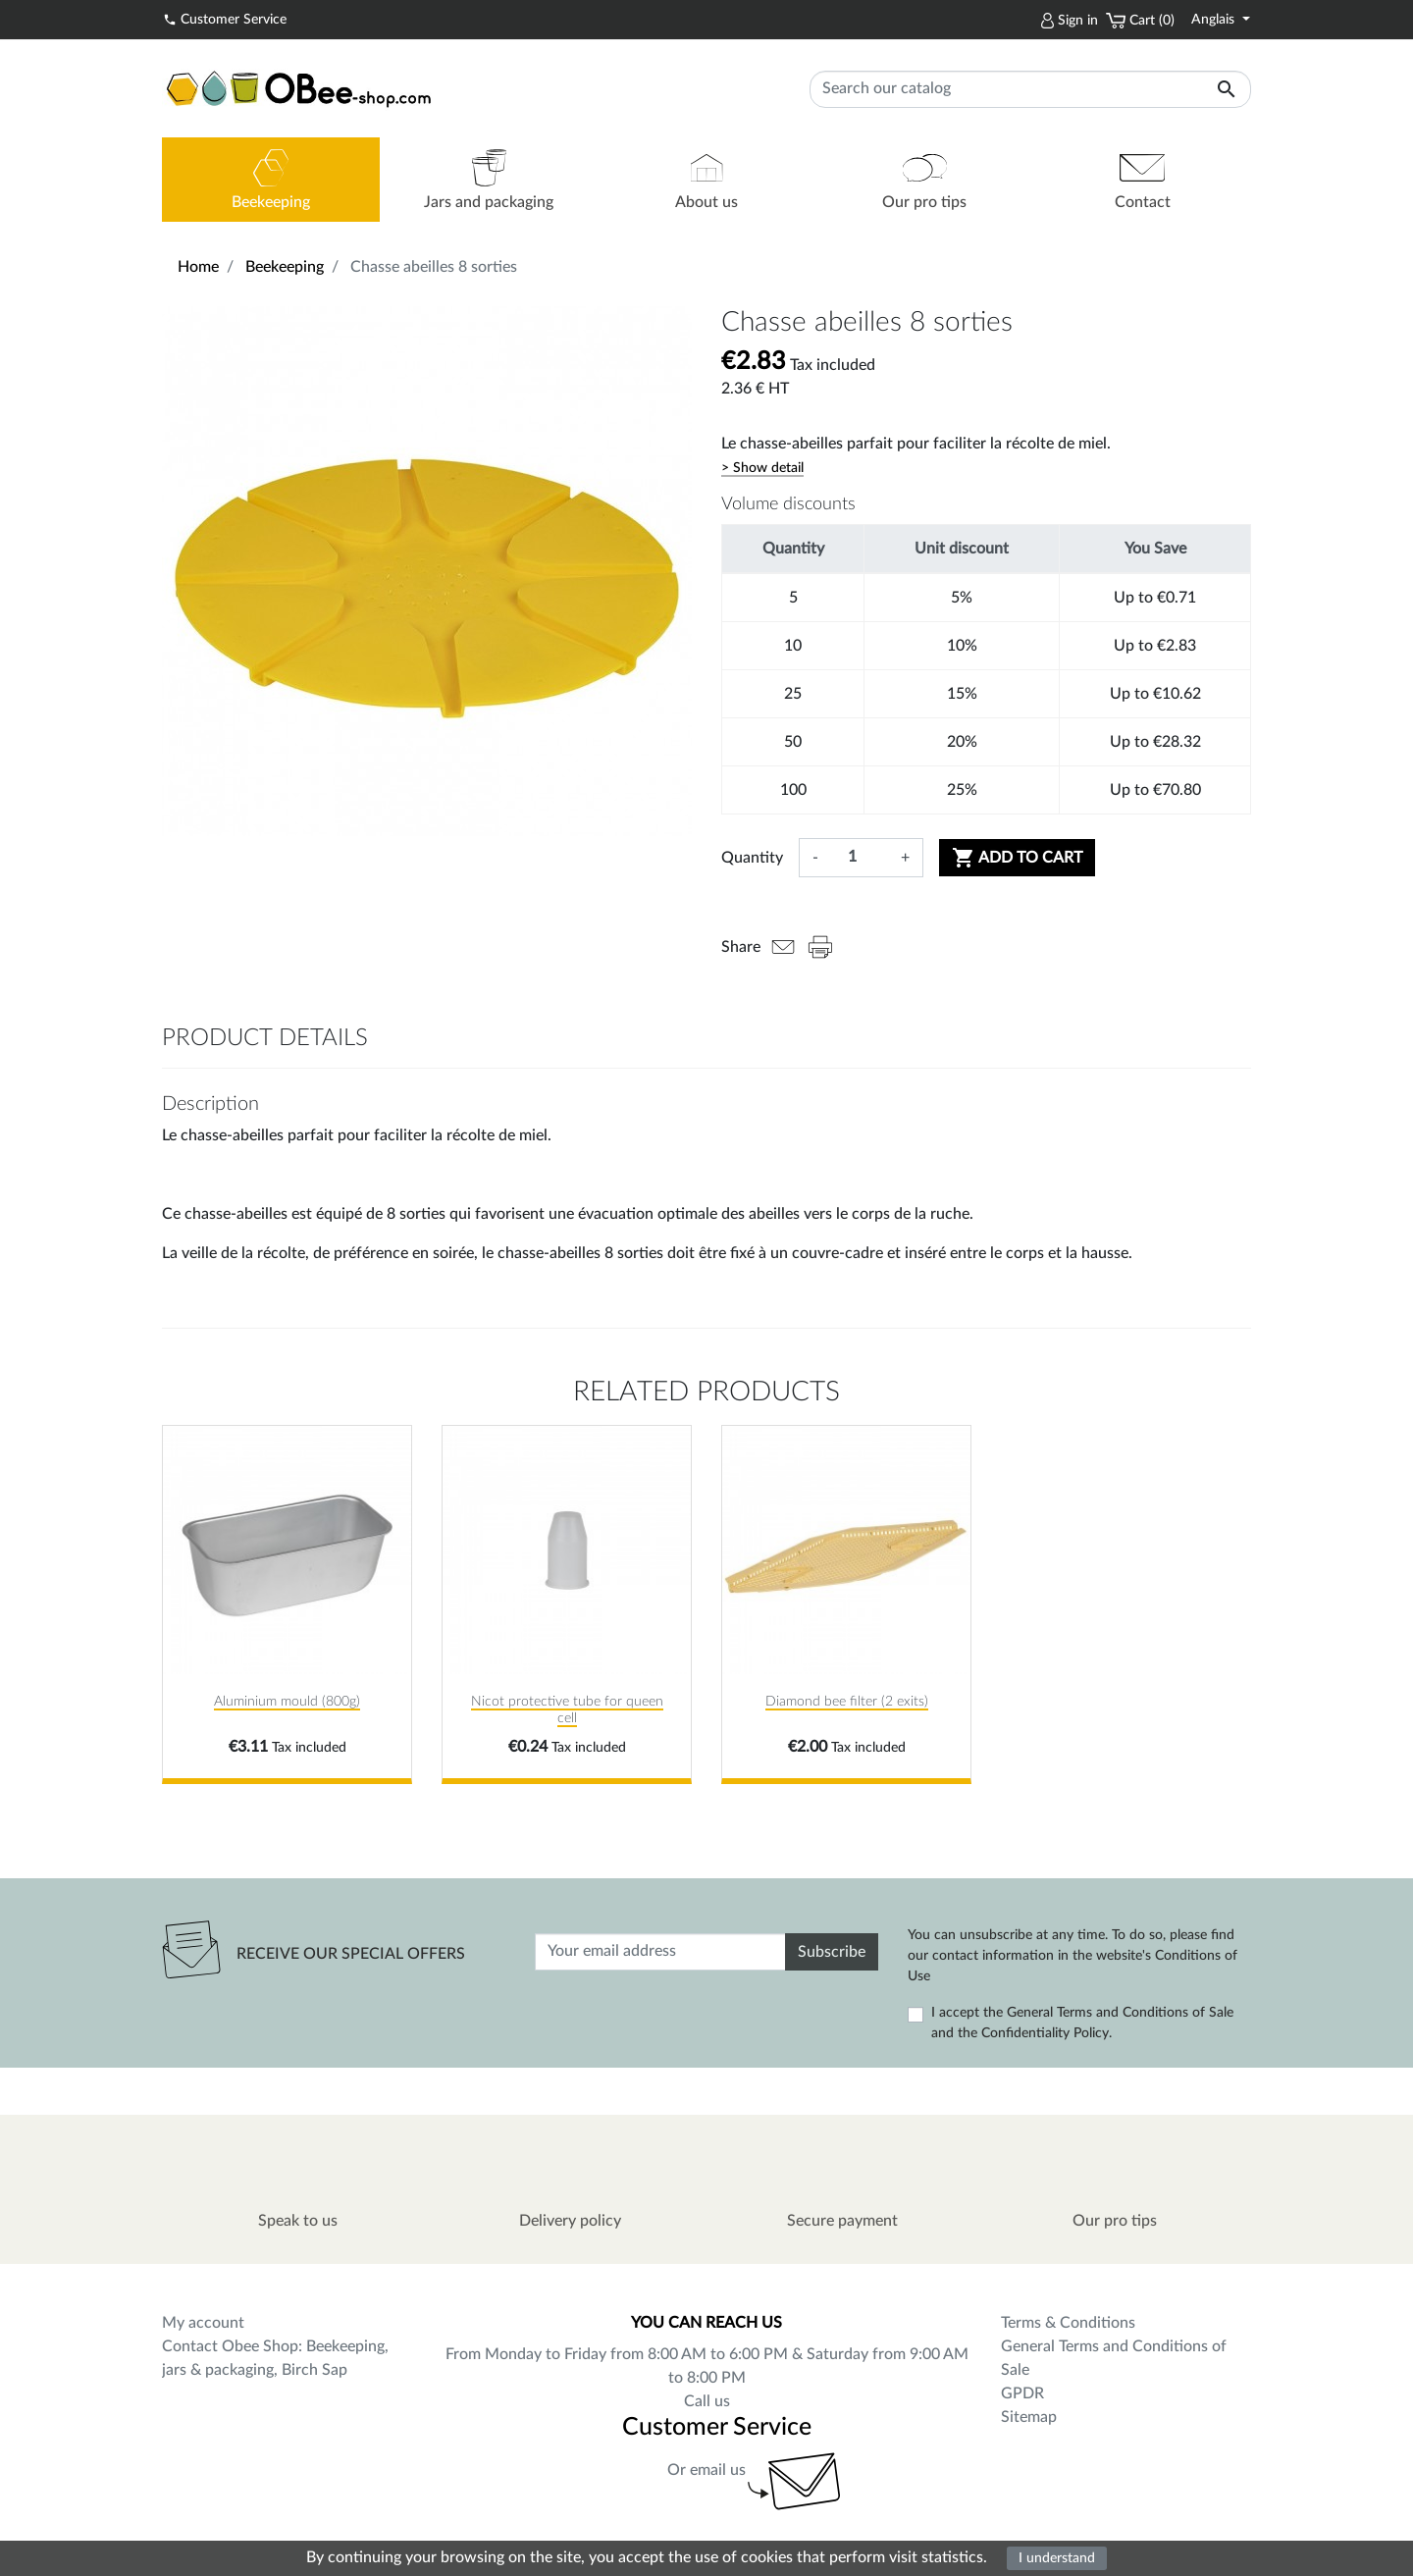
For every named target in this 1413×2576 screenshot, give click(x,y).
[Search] (1030, 89)
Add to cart (1017, 857)
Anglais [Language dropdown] (1214, 19)
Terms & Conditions (1068, 2323)
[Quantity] (859, 857)
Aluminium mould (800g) (287, 1702)
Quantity (752, 858)
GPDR (1022, 2393)
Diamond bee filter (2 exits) (846, 1702)
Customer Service (225, 18)
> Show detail (762, 468)
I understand (1057, 2557)
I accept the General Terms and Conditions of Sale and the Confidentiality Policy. (1082, 2023)
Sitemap (1029, 2417)
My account (203, 2323)
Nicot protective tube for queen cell (567, 1710)
